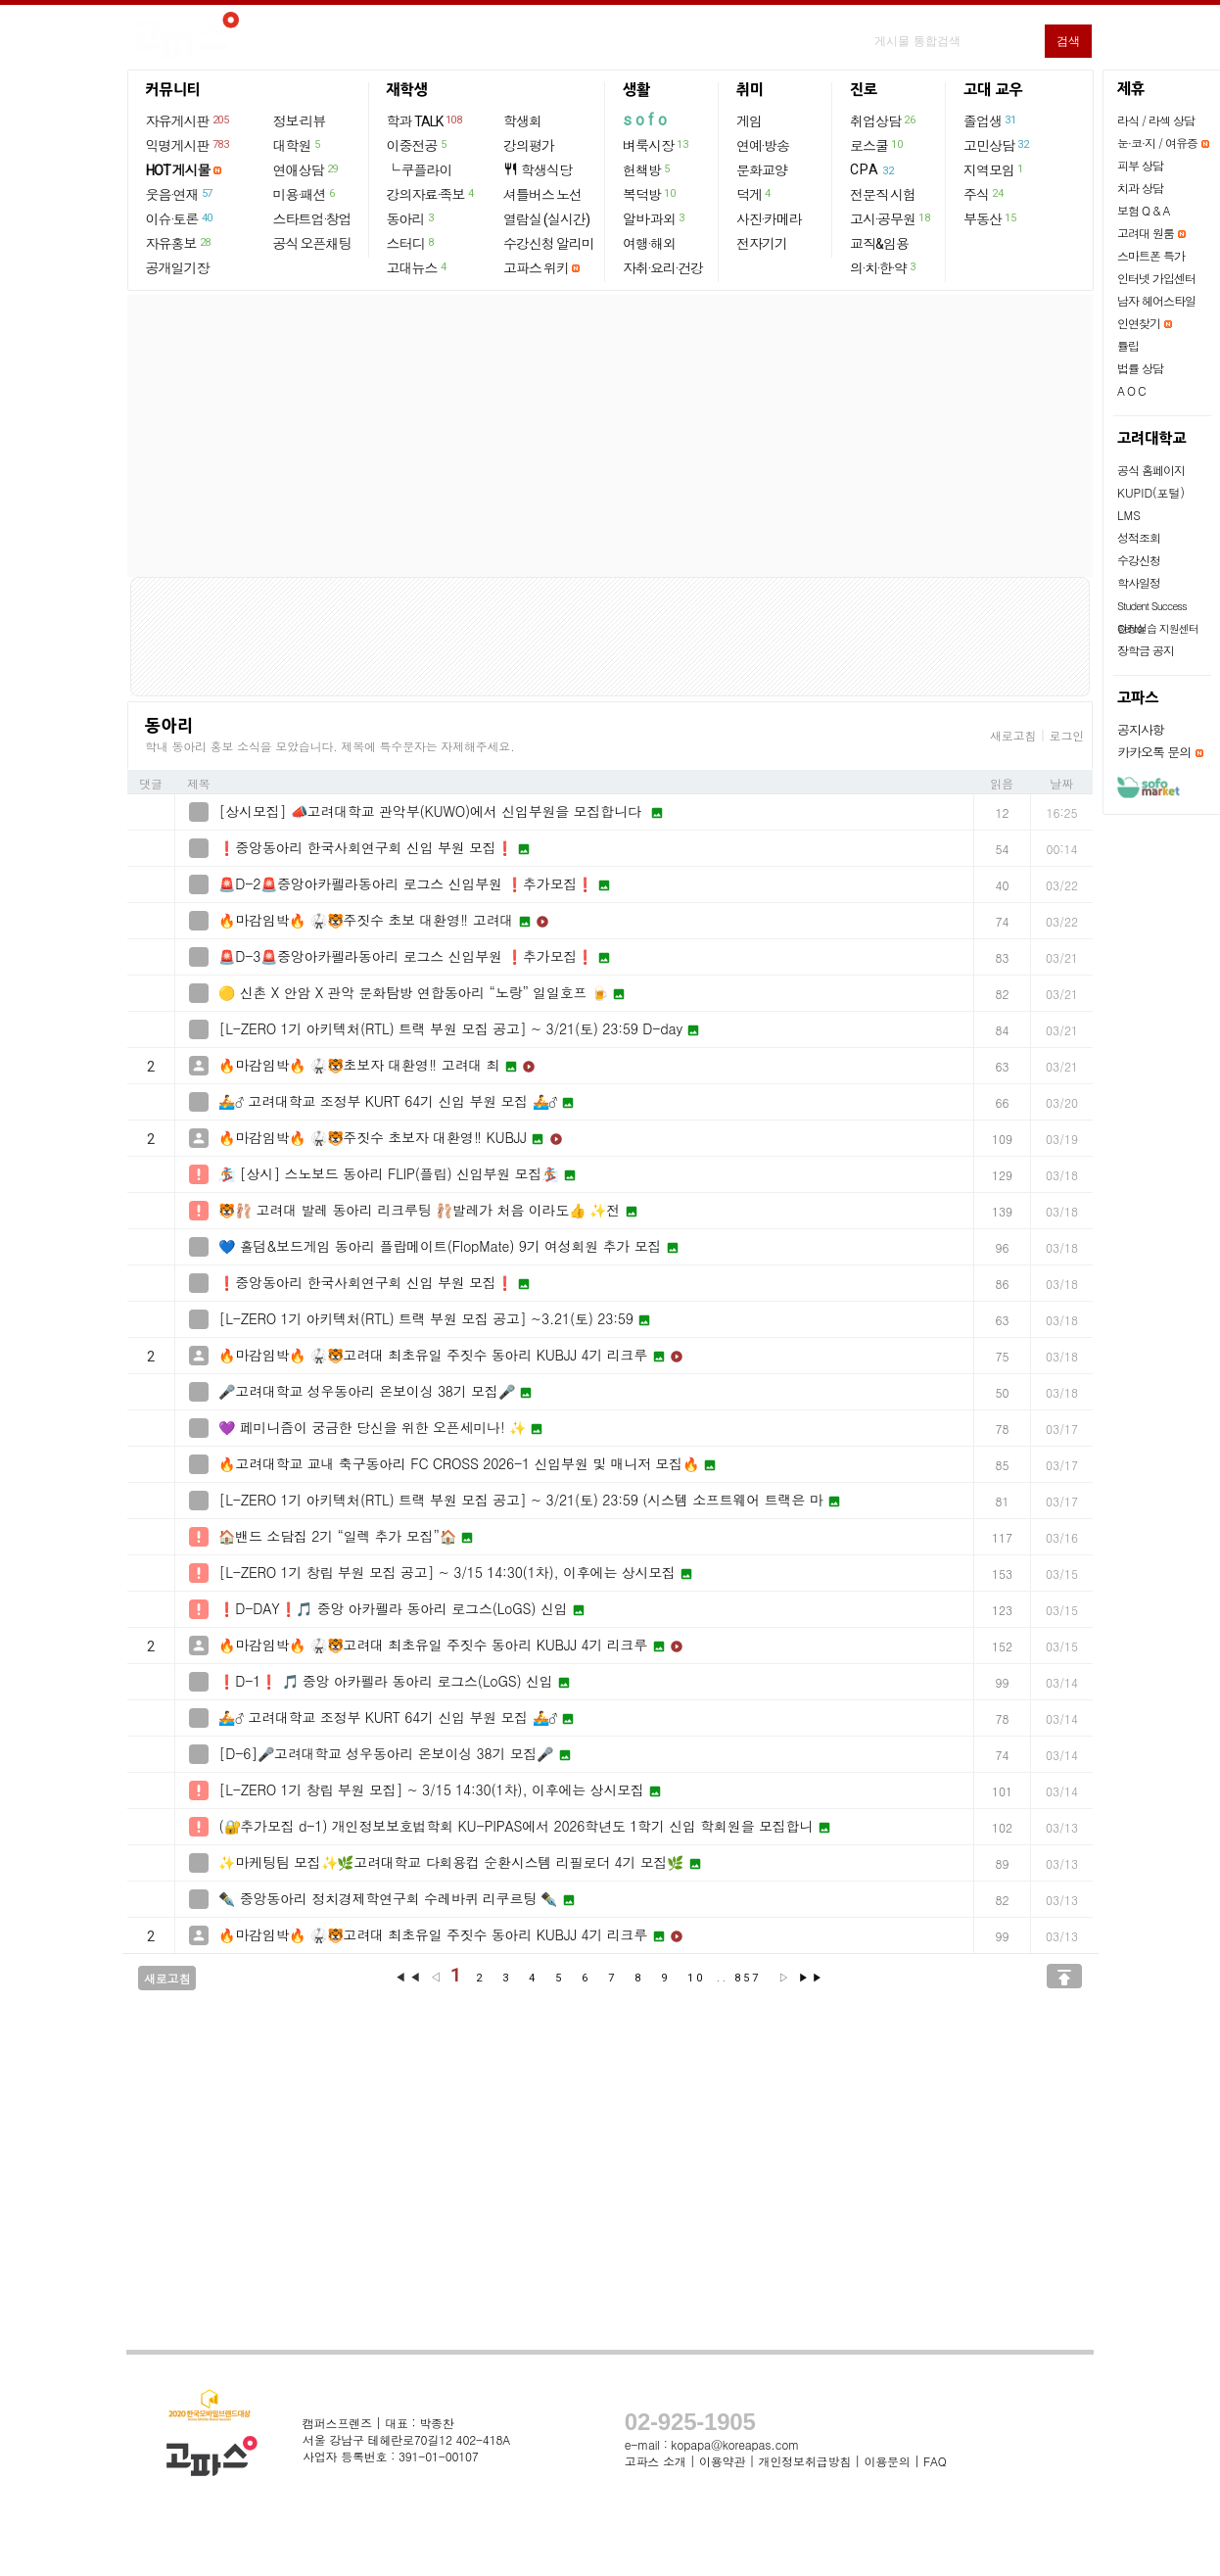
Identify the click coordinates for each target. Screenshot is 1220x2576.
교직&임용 (879, 244)
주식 (984, 194)
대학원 (297, 145)
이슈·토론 (180, 218)
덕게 (754, 194)
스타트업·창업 (312, 219)
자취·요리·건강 (663, 268)
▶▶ (811, 1978)
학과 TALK (425, 120)
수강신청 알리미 (548, 244)
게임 (749, 121)
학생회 (522, 121)
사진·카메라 (769, 219)
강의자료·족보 (431, 194)
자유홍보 (179, 243)
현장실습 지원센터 (1157, 628)
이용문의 (887, 2461)
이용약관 (722, 2461)
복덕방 (650, 194)
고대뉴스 (417, 267)
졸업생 (990, 120)
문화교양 (761, 170)
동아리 (411, 218)
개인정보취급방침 (805, 2461)
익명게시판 (188, 145)
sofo (647, 120)
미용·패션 (305, 194)
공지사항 (1140, 729)
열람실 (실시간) (546, 219)
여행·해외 (649, 244)
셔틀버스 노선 (542, 195)
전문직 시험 (882, 195)
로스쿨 (877, 145)
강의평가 (528, 146)
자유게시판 (188, 120)
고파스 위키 (536, 268)
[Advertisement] (610, 436)
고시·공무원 (890, 218)
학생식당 (537, 170)
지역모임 (994, 169)
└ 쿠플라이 (419, 170)
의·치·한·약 (883, 267)
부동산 (990, 218)
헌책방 (647, 169)
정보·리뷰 (299, 121)
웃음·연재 (180, 194)
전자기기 (761, 244)
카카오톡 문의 (1154, 751)
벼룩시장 (656, 145)
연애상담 (306, 169)
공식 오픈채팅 (312, 244)
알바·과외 (654, 218)
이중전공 (417, 145)
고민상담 (996, 145)
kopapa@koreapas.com (735, 2444)
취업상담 (883, 120)
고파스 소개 (655, 2461)
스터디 (411, 243)
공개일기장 (178, 268)
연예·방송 (762, 146)
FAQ (935, 2461)
